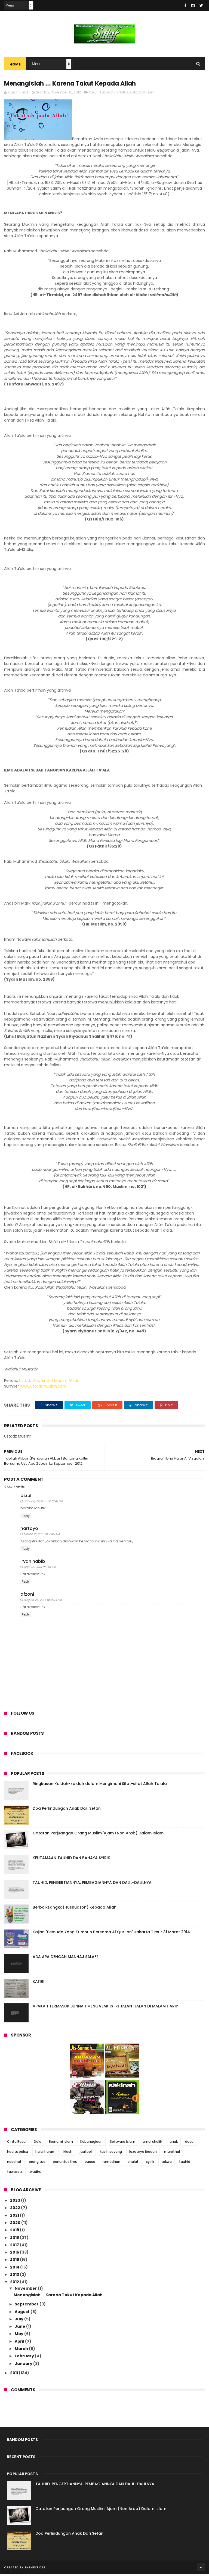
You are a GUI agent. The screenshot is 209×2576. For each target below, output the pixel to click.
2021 (15, 2217)
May (19, 2336)
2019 (15, 2232)
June (20, 2328)
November (26, 2290)
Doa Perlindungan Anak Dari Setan (67, 1810)
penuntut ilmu (65, 2163)
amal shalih (152, 2143)
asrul (25, 1497)
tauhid (184, 2163)
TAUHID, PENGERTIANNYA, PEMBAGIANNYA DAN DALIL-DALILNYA (92, 1884)
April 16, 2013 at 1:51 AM (40, 1569)
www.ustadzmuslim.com (43, 1388)
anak (174, 2143)
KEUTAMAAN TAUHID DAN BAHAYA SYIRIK (71, 1860)
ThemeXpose (34, 2569)
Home (15, 65)
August (22, 2313)
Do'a (37, 2143)
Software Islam (122, 2143)
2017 (15, 2246)
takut (93, 94)
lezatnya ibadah (143, 2153)
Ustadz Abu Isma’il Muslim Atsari (49, 1382)
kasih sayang (111, 2153)
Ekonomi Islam (61, 2143)
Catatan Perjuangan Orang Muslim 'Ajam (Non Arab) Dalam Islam (98, 1835)
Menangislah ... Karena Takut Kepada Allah (58, 2296)
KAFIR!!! (40, 1983)
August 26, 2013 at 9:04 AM (43, 1601)
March (22, 2350)
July (19, 2321)
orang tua (37, 2163)
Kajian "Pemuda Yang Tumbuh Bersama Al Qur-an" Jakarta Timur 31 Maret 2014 (111, 1934)
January (24, 2365)
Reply (26, 1518)
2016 (15, 2254)
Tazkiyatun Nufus (114, 94)
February (25, 2358)
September (27, 2306)
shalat (133, 2163)
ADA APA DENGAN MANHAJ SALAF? (66, 1959)
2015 (15, 2261)
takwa (166, 2163)
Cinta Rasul (16, 2143)
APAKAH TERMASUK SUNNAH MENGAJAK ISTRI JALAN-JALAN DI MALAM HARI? (105, 2008)
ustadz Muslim (142, 94)
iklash (67, 2153)
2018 (15, 2239)
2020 (15, 2224)
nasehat (14, 2163)
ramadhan (111, 2163)
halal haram (45, 2153)
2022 (15, 2209)
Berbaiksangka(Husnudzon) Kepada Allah (74, 1909)
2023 (15, 2202)
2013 (15, 2276)
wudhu (35, 2173)
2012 (15, 2283)
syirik (150, 2163)
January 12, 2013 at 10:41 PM (43, 1503)
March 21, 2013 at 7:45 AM (42, 1536)
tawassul (15, 2173)
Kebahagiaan (91, 2143)
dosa (189, 2143)
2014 (15, 2269)
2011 (14, 2374)
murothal (172, 2153)
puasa (90, 2163)
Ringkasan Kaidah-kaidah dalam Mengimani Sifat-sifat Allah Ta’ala (100, 1786)
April (20, 2343)
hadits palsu (17, 2153)
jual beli (86, 2153)
